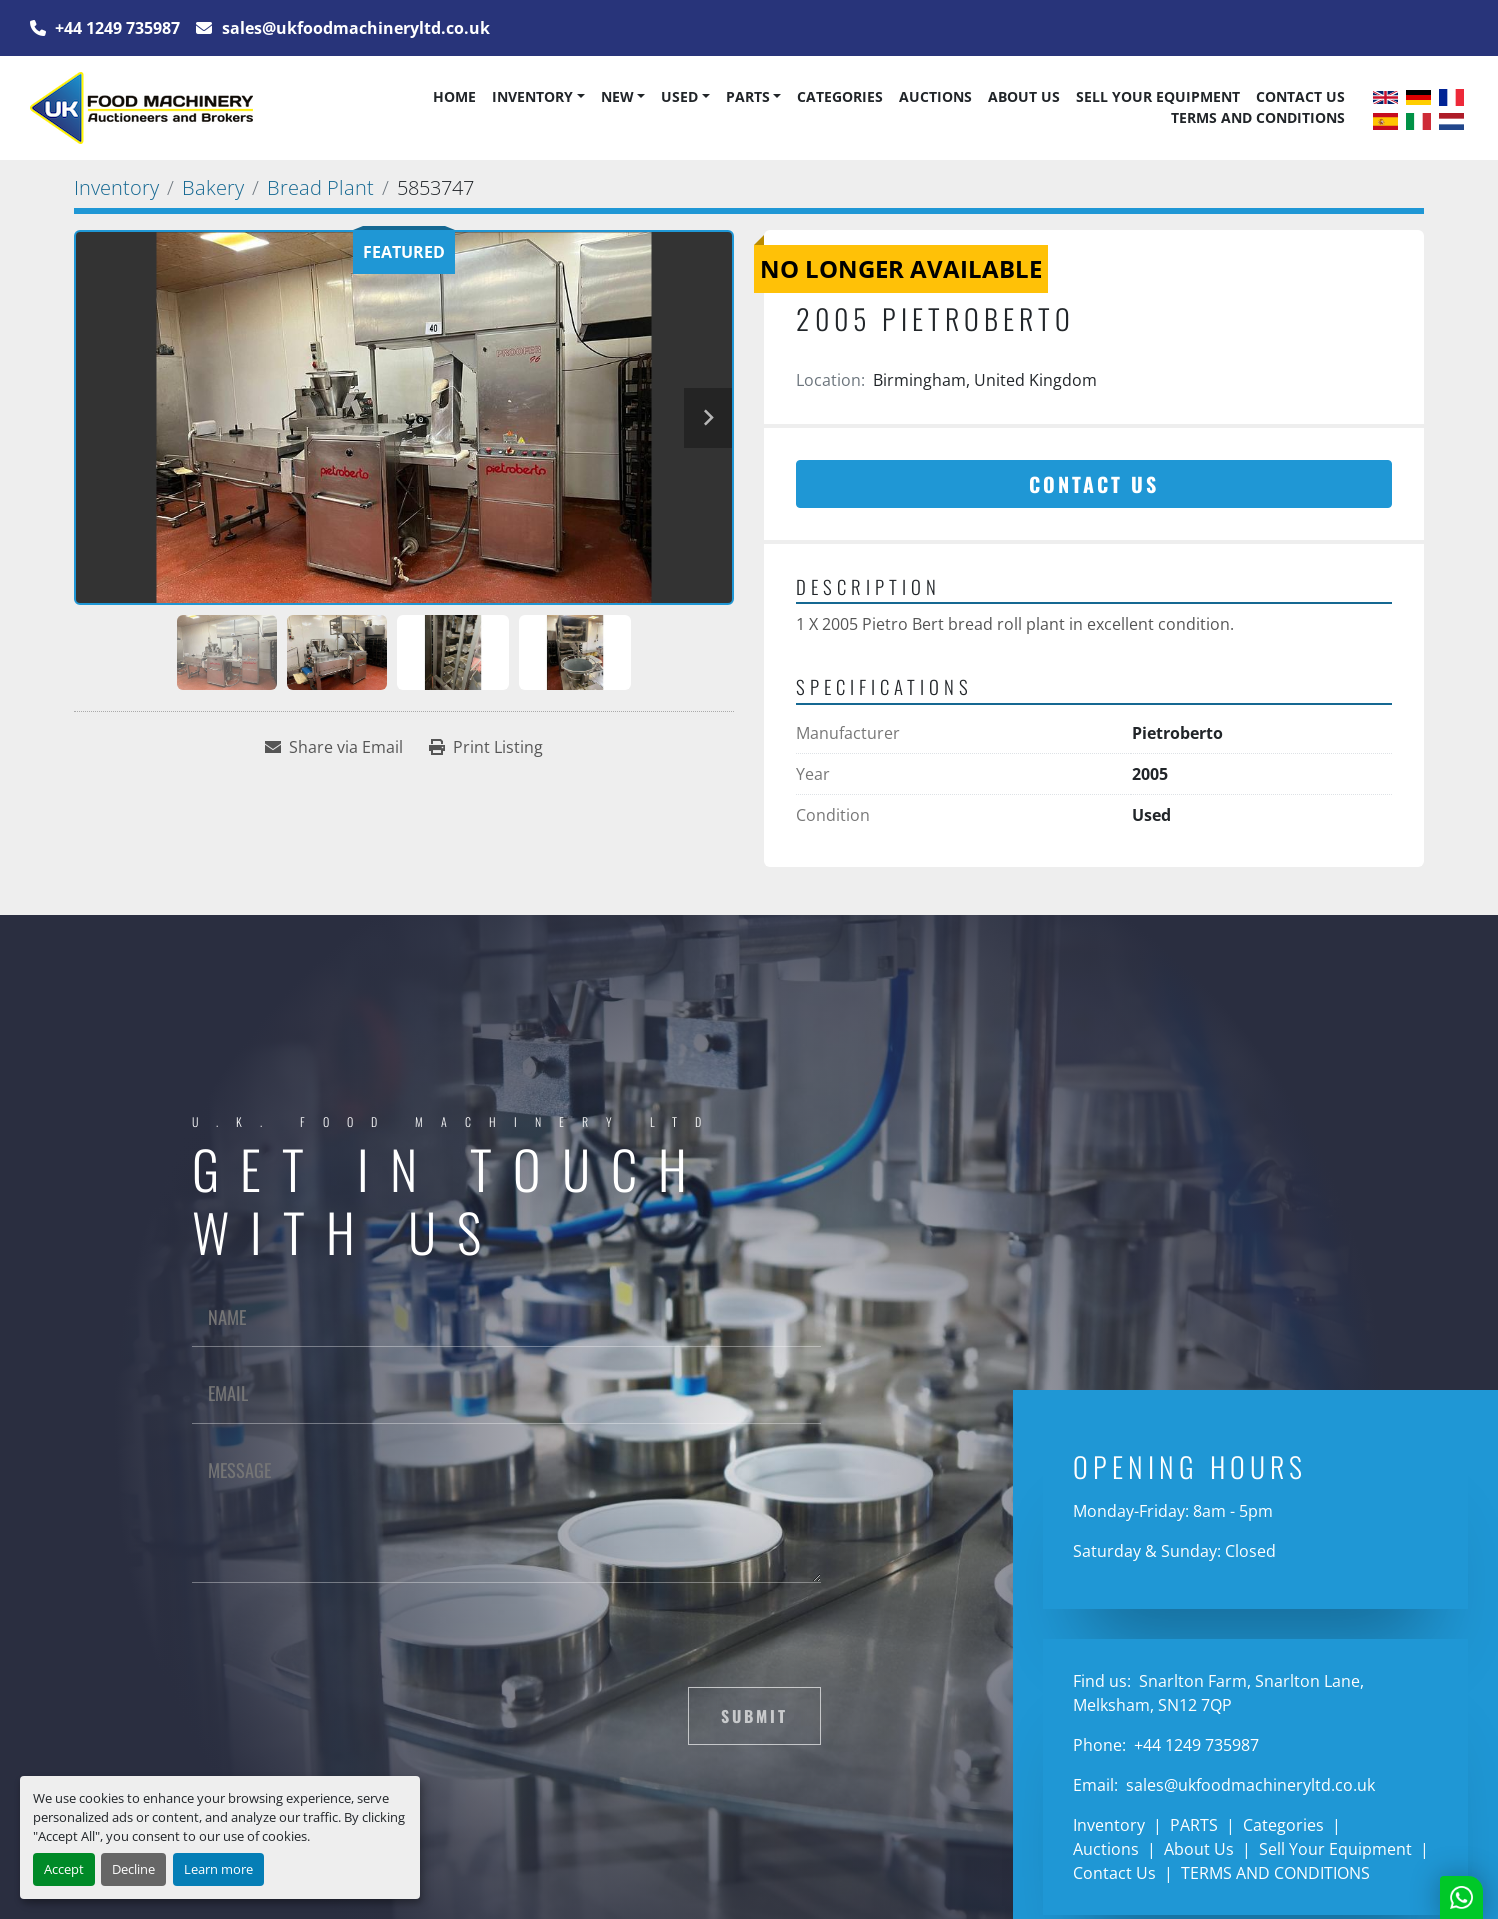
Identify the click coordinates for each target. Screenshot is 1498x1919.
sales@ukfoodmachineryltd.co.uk (354, 28)
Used (679, 96)
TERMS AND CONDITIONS (1258, 117)
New (617, 96)
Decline (133, 1869)
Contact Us (1300, 96)
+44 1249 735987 (115, 28)
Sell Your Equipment (1158, 96)
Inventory (532, 96)
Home (454, 96)
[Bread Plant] (320, 187)
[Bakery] (213, 187)
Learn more (218, 1869)
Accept (64, 1869)
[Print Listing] (486, 747)
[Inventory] (116, 187)
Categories (840, 96)
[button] (538, 97)
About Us (1024, 96)
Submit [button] (754, 1716)
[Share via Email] (334, 747)
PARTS (748, 96)
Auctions (935, 96)
